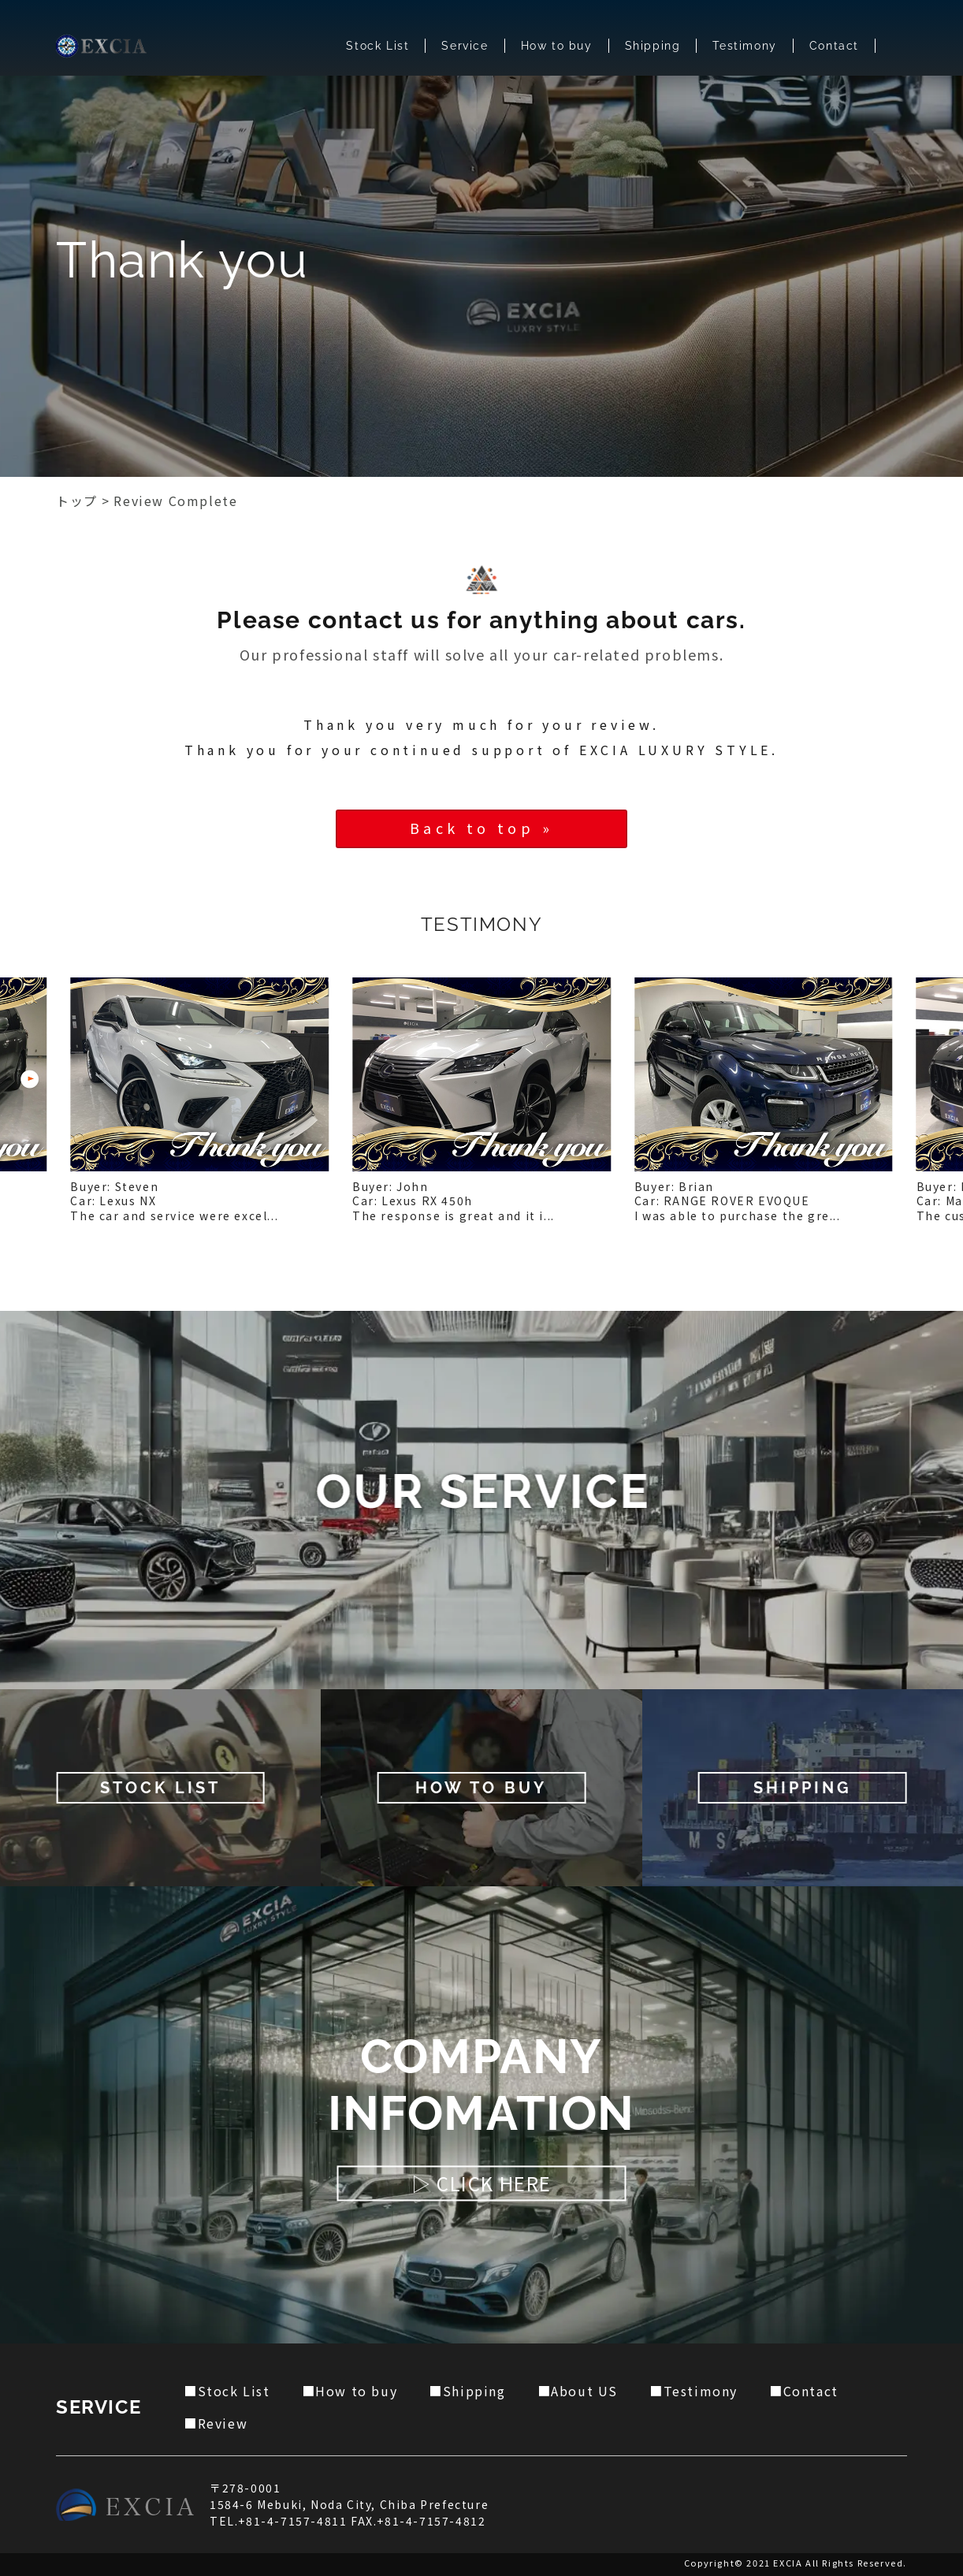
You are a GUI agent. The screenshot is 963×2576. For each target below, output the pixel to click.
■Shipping (467, 2390)
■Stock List (227, 2390)
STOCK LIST (160, 1787)
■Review (215, 2423)
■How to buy (350, 2390)
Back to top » (481, 827)
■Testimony (693, 2390)
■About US (577, 2390)
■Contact (803, 2390)
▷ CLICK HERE (481, 2184)
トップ (77, 501)
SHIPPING (802, 1787)
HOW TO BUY (481, 1787)
